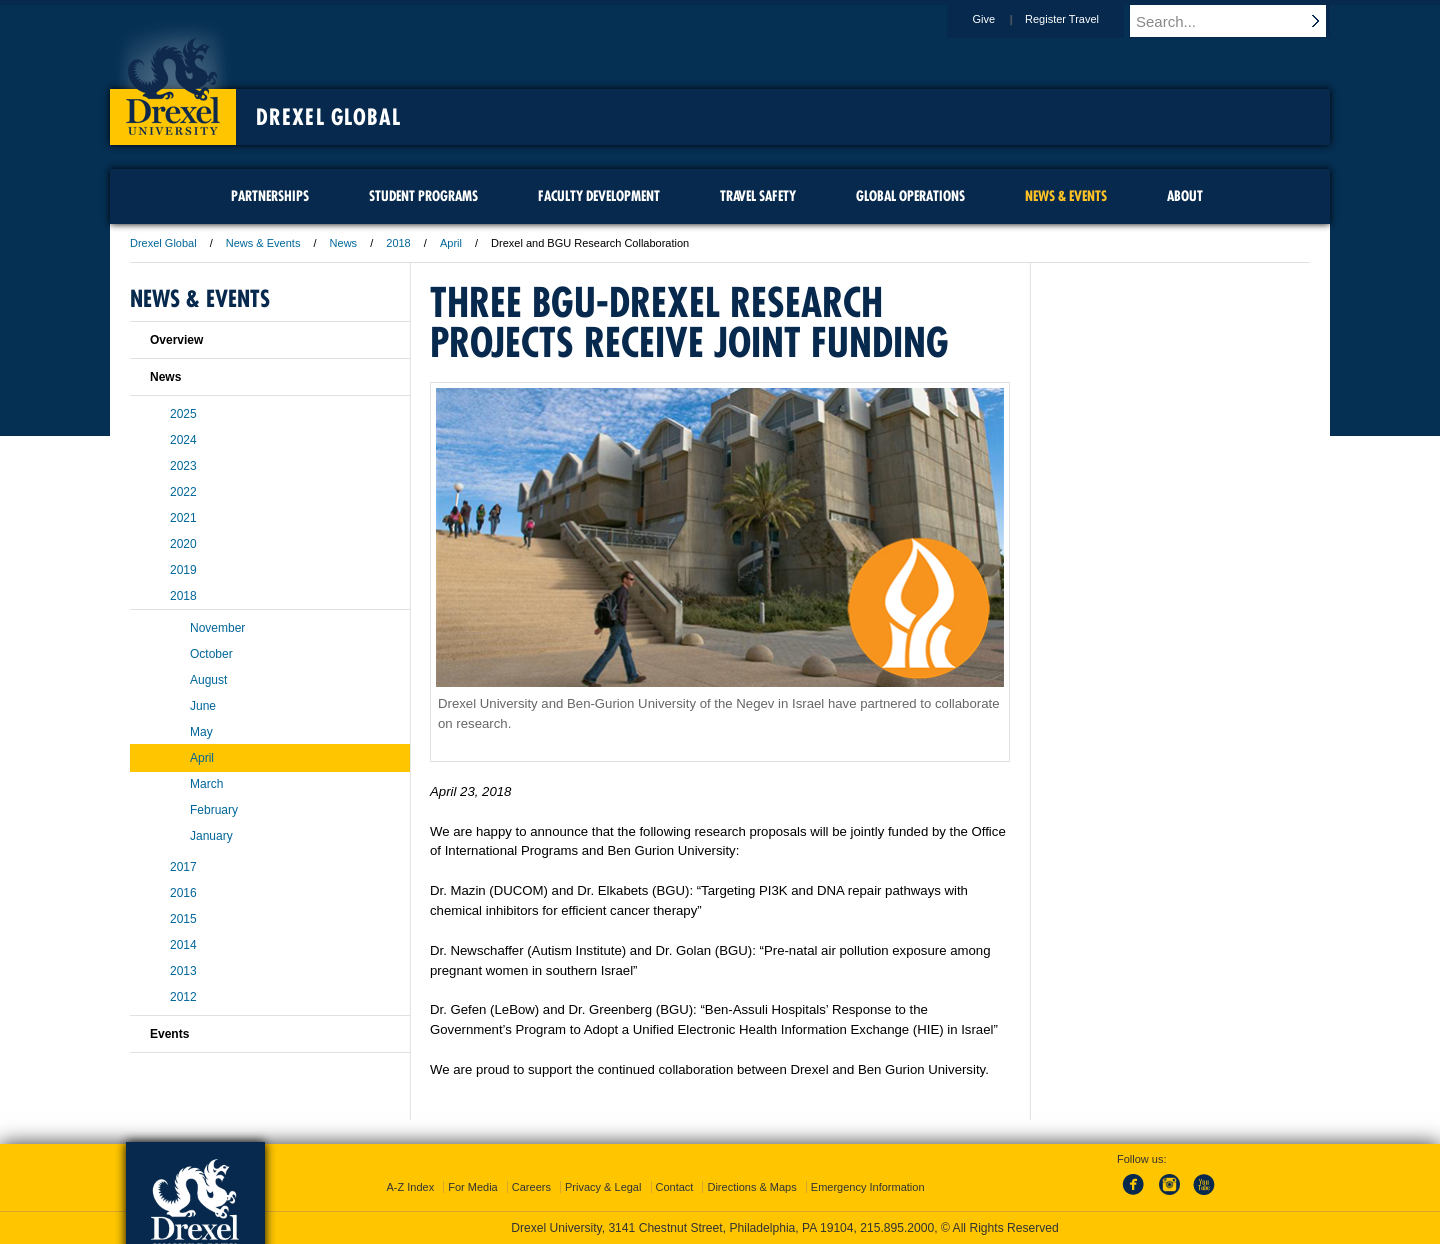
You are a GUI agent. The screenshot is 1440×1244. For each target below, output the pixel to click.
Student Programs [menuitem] (423, 196)
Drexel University (173, 80)
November (217, 628)
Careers (531, 1187)
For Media (473, 1187)
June (203, 706)
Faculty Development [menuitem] (599, 196)
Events (169, 1034)
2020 (183, 544)
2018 (398, 243)
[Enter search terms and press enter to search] (1239, 21)
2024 (183, 440)
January (211, 836)
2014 (183, 945)
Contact (675, 1187)
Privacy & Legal (603, 1187)
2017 (183, 867)
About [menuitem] (1185, 196)
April (451, 243)
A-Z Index (410, 1187)
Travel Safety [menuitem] (758, 196)
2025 (183, 414)
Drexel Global (328, 117)
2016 (183, 893)
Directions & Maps (751, 1187)
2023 (183, 466)
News (344, 243)
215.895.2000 (897, 1228)
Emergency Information (868, 1187)
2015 (183, 919)
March (206, 784)
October (211, 654)
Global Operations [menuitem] (910, 196)
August (208, 680)
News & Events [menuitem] (1066, 196)
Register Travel (1081, 19)
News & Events (263, 243)
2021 (183, 518)
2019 (183, 570)
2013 (183, 971)
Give (1002, 19)
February (214, 810)
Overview (176, 340)
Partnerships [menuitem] (270, 196)
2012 (183, 997)
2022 (183, 492)
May (201, 732)
